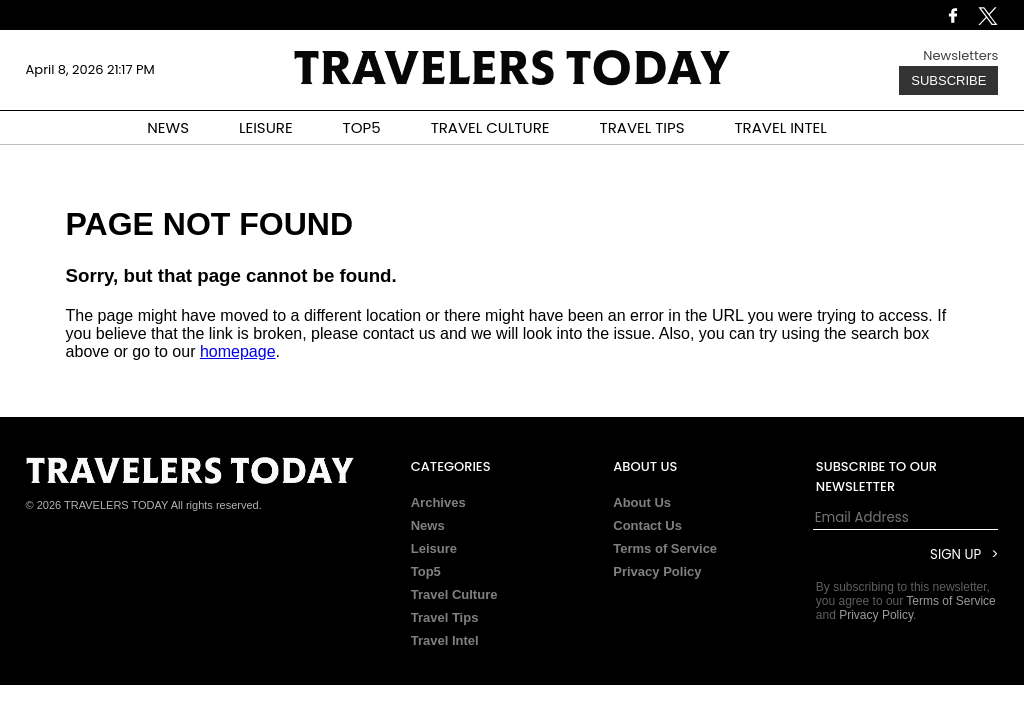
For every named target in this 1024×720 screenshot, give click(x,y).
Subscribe (948, 80)
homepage (238, 351)
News (428, 525)
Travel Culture (454, 594)
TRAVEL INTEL (781, 127)
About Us (642, 502)
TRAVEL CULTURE (490, 127)
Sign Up (955, 554)
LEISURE (266, 127)
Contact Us (647, 525)
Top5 (426, 571)
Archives (438, 502)
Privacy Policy (657, 571)
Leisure (434, 548)
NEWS (168, 127)
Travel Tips (445, 617)
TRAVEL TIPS (642, 127)
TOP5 (362, 127)
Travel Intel (445, 640)
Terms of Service (665, 548)
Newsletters (960, 55)
